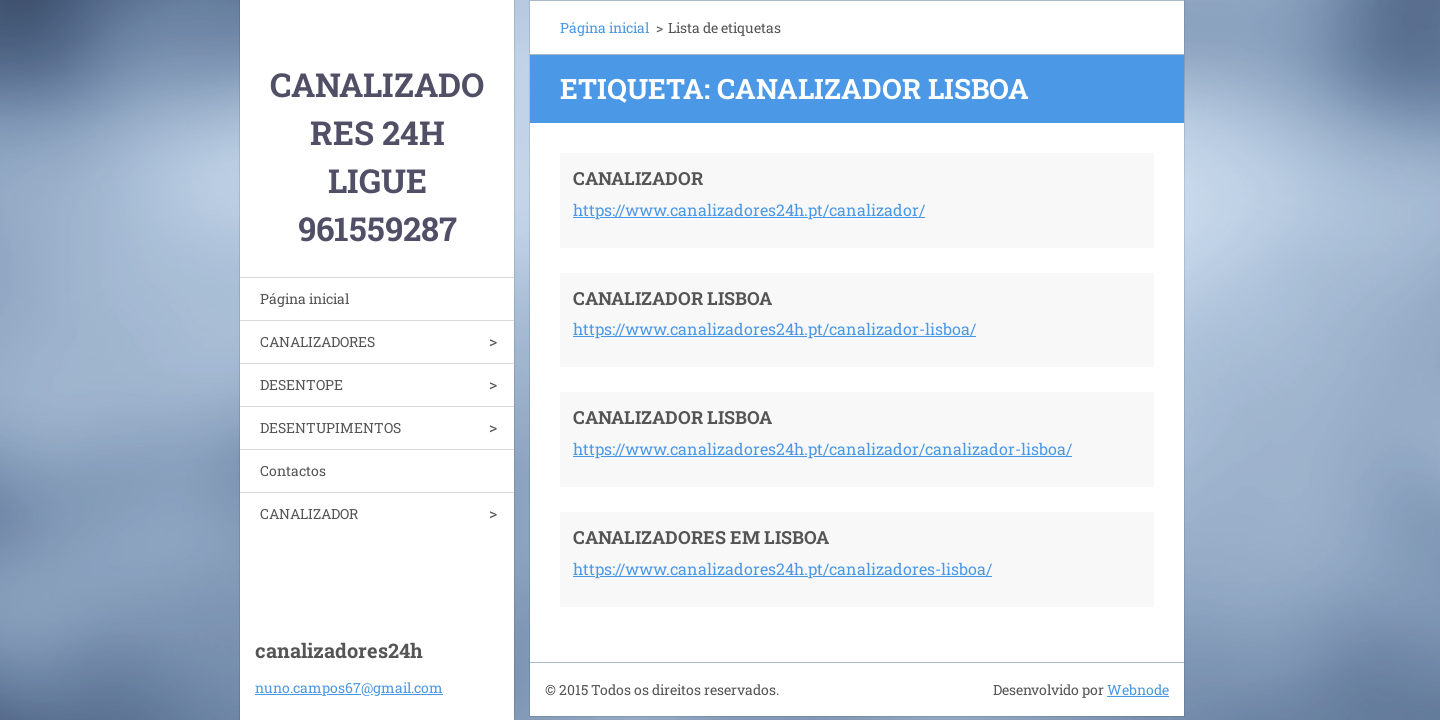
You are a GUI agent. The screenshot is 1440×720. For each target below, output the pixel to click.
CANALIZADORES (317, 341)
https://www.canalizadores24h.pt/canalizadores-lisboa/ (782, 568)
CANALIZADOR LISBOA (672, 298)
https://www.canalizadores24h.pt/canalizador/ (749, 209)
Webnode (1138, 689)
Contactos (293, 470)
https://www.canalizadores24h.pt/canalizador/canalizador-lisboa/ (822, 448)
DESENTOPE (301, 384)
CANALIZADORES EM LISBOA (701, 537)
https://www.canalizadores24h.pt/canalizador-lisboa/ (774, 328)
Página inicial (304, 298)
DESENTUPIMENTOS (330, 427)
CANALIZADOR (309, 513)
